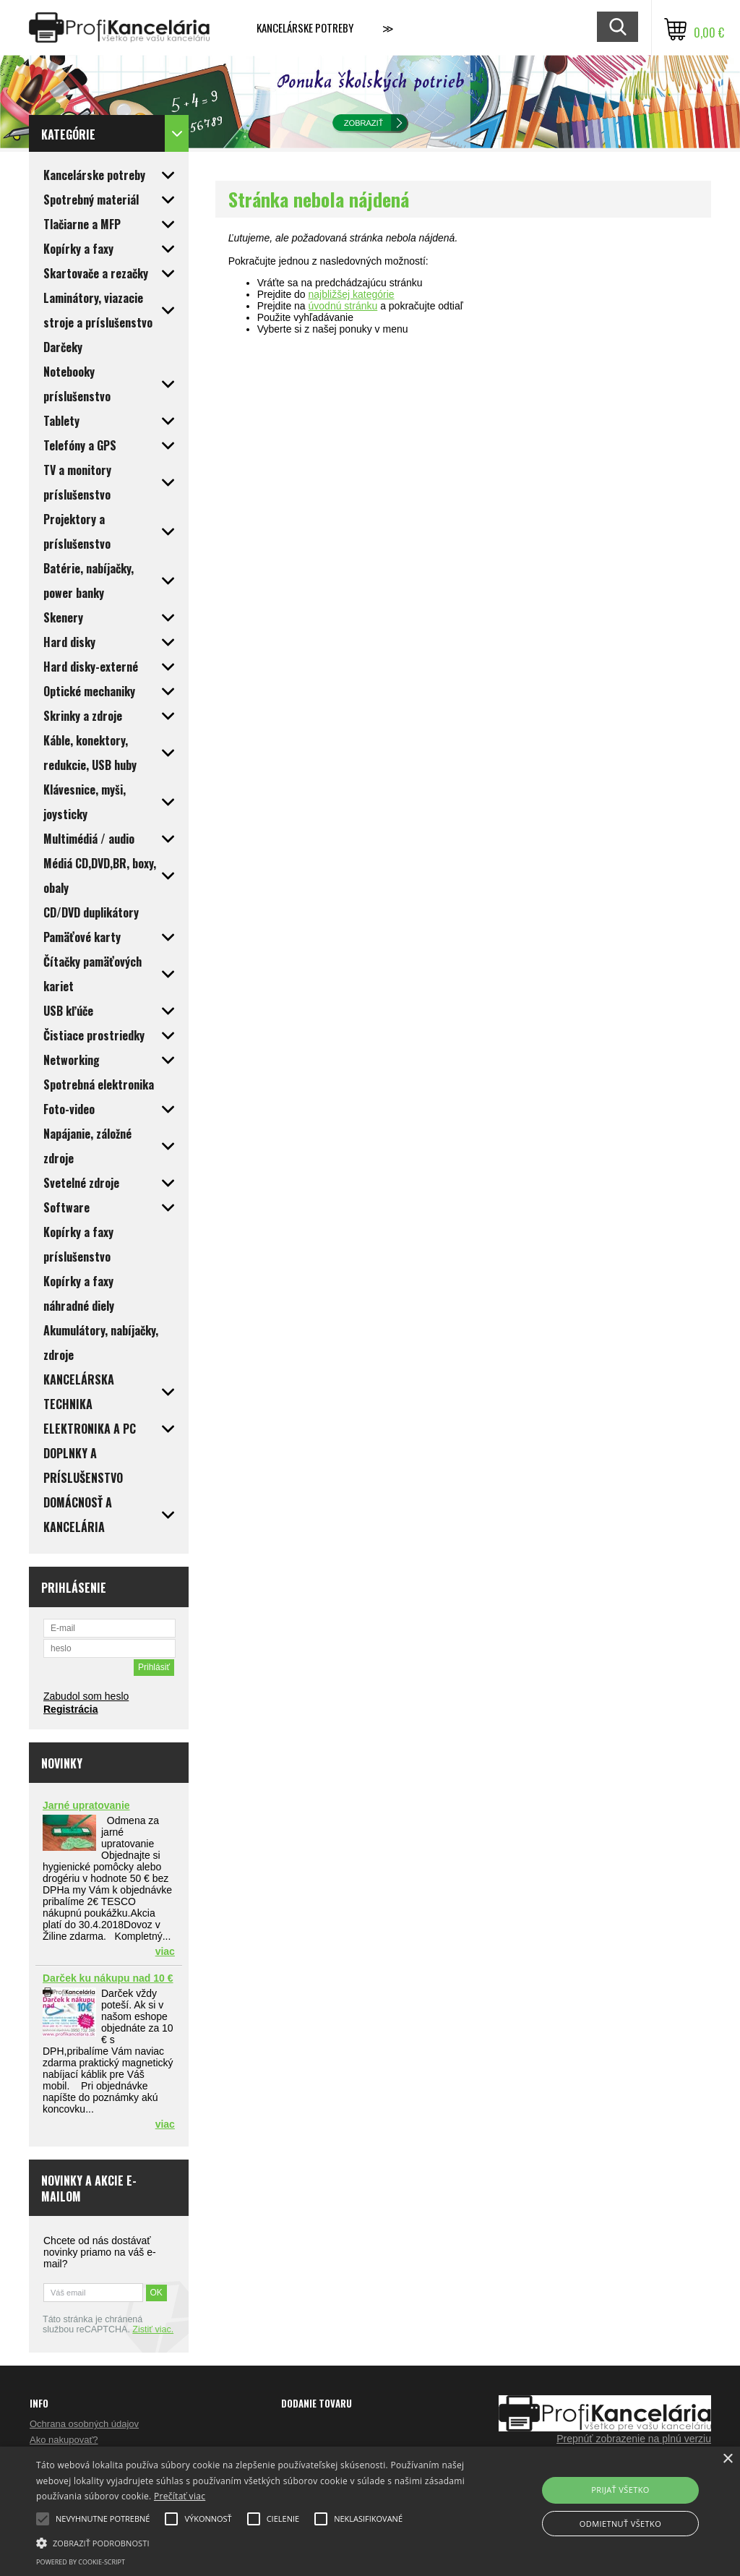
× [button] (727, 2459)
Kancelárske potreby (305, 27)
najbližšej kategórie (352, 294)
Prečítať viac (179, 2496)
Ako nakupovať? (64, 2439)
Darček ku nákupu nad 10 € (108, 1978)
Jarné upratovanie (86, 1805)
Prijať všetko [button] (620, 2489)
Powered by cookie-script (80, 2562)
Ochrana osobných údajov (84, 2423)
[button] (253, 2542)
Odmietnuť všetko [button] (620, 2523)
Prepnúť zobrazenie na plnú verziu (633, 2438)
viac (165, 1951)
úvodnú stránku (343, 306)
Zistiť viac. (152, 2329)
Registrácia (70, 1709)
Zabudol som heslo (86, 1696)
